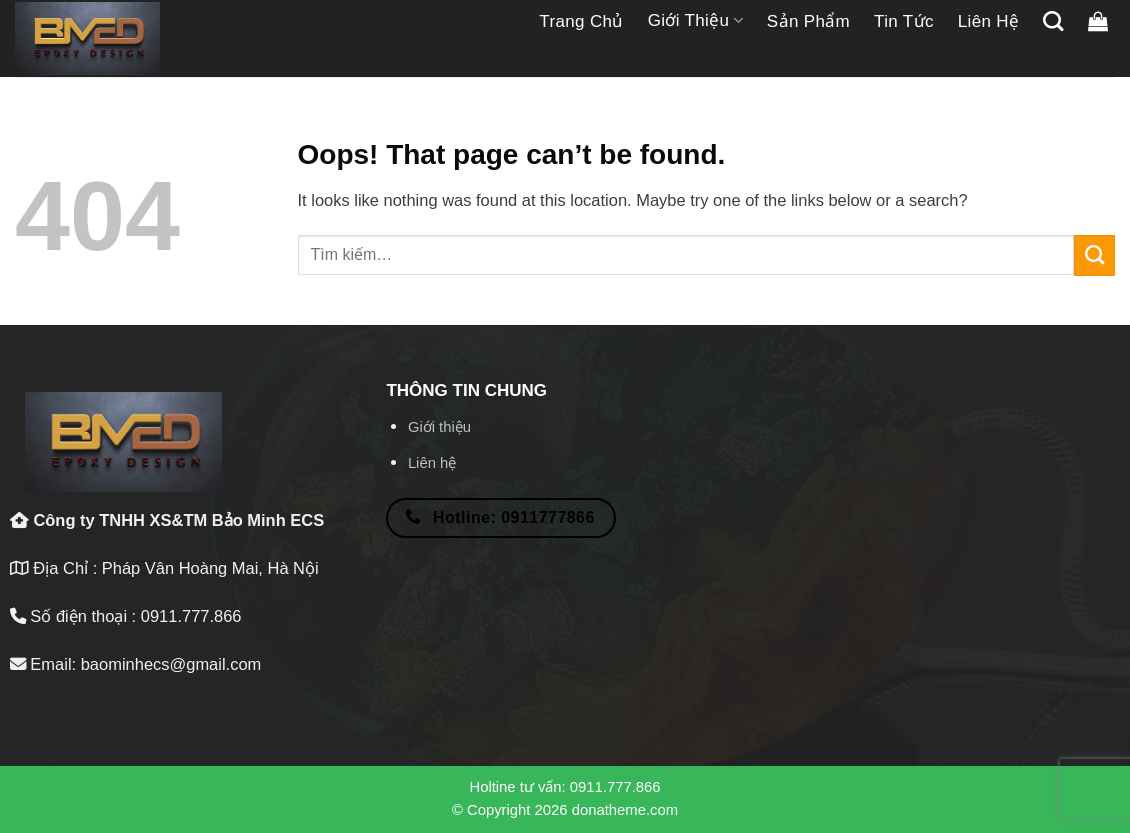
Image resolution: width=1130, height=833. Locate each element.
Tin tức (904, 21)
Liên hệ (989, 21)
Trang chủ (581, 21)
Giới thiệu (695, 21)
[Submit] (1094, 255)
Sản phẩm (808, 21)
